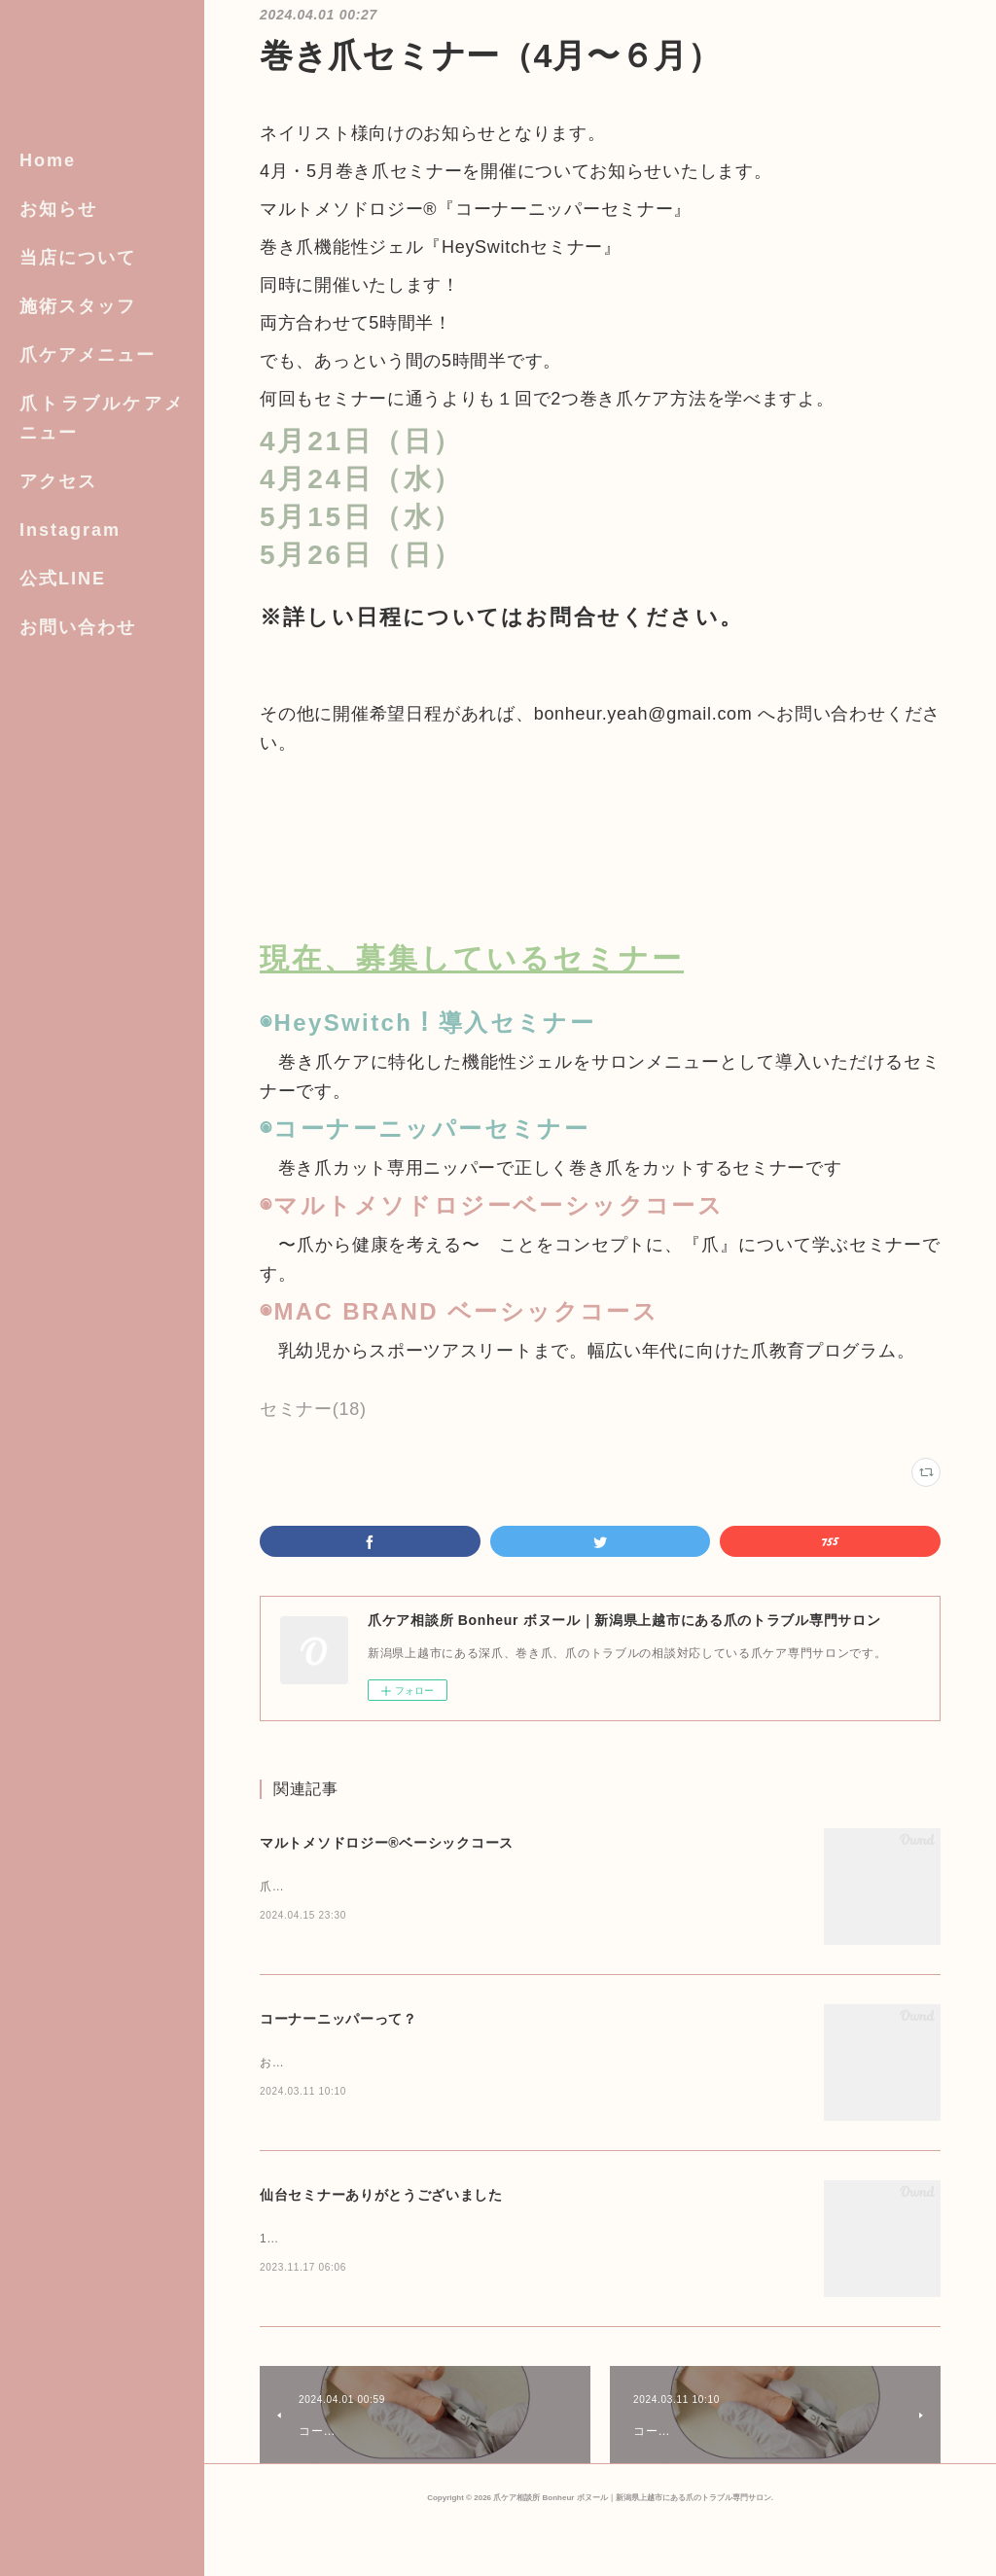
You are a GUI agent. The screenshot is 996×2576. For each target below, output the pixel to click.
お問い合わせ (77, 627)
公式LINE (62, 578)
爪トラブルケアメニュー (101, 418)
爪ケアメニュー (87, 355)
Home (47, 160)
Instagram (70, 530)
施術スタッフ (77, 306)
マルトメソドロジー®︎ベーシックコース (387, 1843)
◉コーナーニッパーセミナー (424, 1128)
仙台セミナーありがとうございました (381, 2224)
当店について (77, 257)
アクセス (58, 481)
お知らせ (58, 209)
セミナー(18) (313, 1409)
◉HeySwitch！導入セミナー (427, 1022)
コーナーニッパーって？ (338, 2033)
